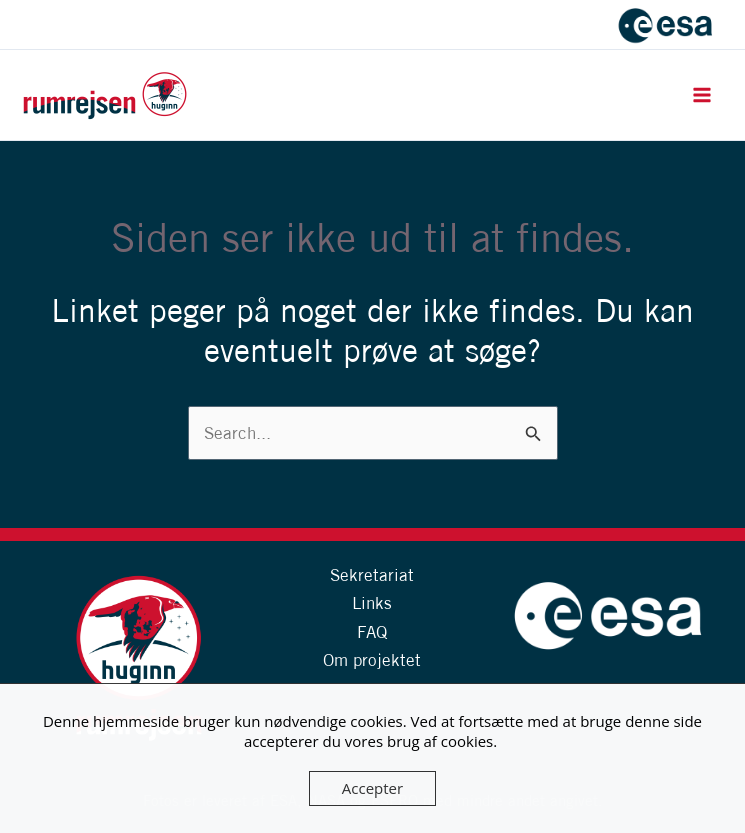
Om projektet (372, 659)
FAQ (372, 631)
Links (372, 602)
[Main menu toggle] (703, 95)
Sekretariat (372, 574)
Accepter (372, 788)
